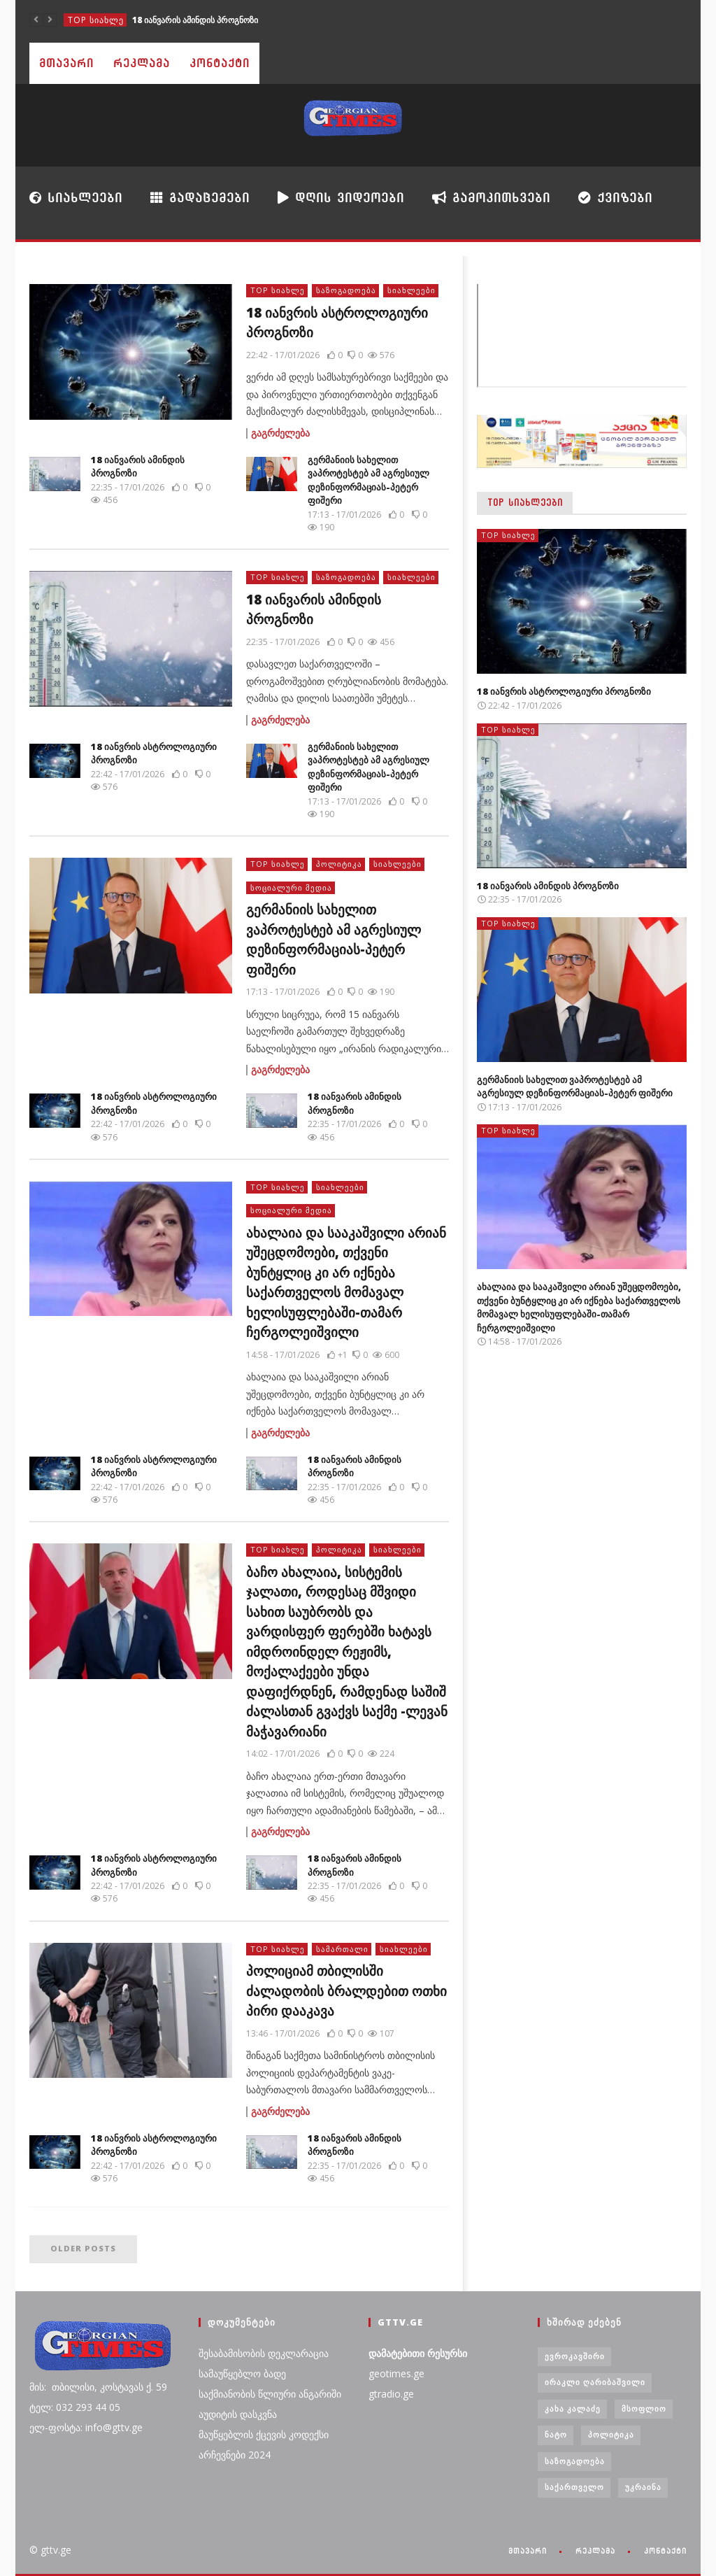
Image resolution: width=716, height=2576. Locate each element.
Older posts (83, 2248)
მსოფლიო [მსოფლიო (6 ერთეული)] (644, 2408)
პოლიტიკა (339, 863)
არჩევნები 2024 (235, 2454)
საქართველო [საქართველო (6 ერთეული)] (574, 2487)
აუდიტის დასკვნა (238, 2414)
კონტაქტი (219, 63)
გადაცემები (200, 197)
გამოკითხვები (491, 197)
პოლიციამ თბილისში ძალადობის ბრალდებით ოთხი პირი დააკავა (346, 1991)
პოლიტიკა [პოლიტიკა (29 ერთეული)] (611, 2434)
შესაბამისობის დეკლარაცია (264, 2353)
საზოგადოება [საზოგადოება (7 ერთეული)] (575, 2461)
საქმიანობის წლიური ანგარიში (270, 2393)
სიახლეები (75, 197)
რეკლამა (141, 63)
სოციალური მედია (291, 887)
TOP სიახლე (96, 20)
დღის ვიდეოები (341, 197)
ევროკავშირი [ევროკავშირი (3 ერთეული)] (575, 2356)
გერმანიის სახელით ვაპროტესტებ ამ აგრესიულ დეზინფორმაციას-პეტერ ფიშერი (368, 480)
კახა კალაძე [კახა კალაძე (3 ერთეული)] (573, 2408)
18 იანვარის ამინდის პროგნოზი (195, 20)
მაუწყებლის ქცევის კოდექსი (264, 2434)
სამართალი (342, 1949)
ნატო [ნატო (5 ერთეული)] (556, 2434)
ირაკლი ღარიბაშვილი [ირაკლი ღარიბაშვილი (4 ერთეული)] (595, 2382)
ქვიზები (615, 197)
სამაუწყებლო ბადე (242, 2373)
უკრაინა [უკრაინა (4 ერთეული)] (643, 2487)
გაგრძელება (280, 433)
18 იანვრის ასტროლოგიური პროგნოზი (564, 691)
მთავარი (66, 63)
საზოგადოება (346, 290)
